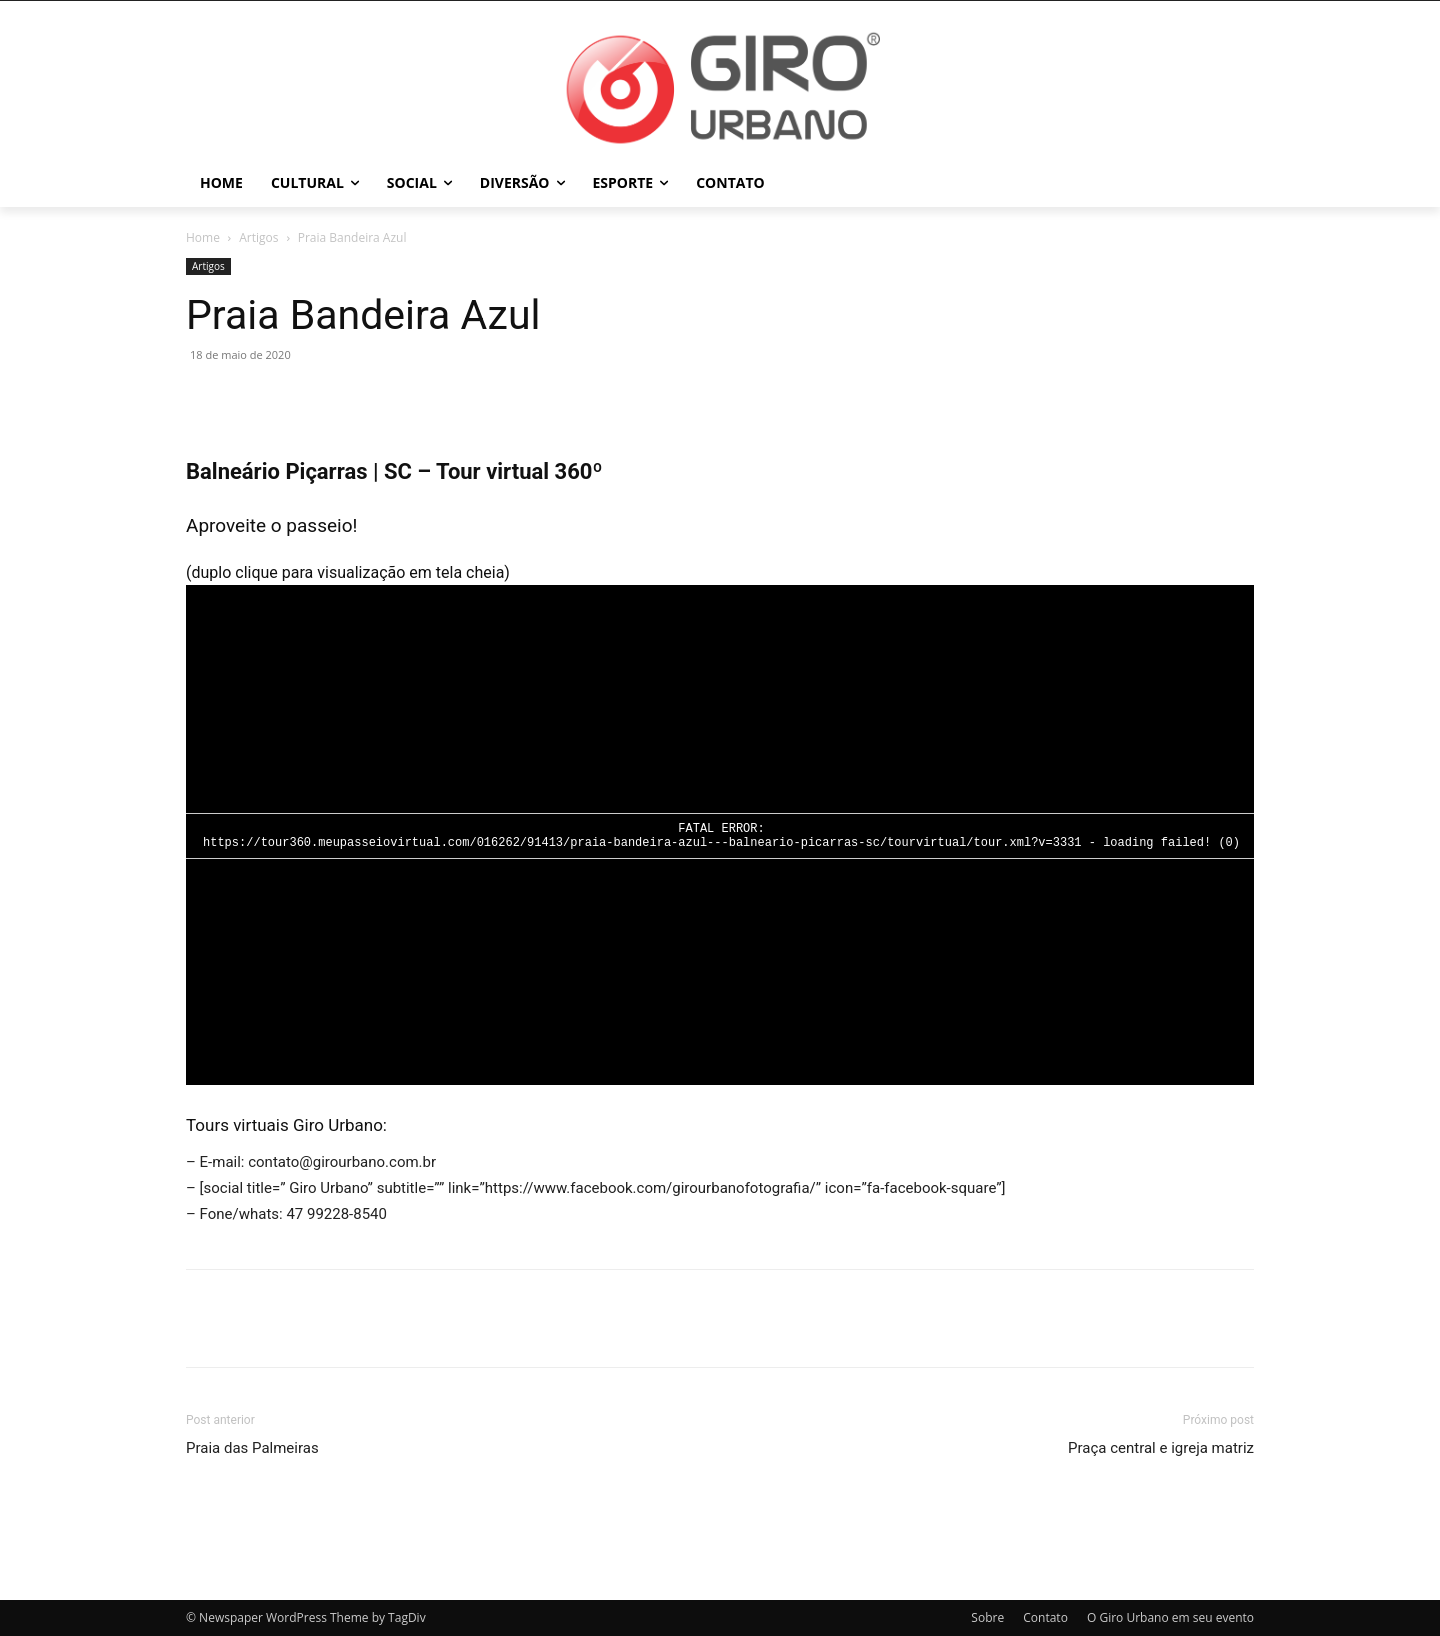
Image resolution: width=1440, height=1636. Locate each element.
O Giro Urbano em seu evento (1170, 1617)
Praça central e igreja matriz (1161, 1448)
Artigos (258, 237)
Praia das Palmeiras (252, 1448)
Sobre (987, 1617)
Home (203, 237)
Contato (1045, 1617)
